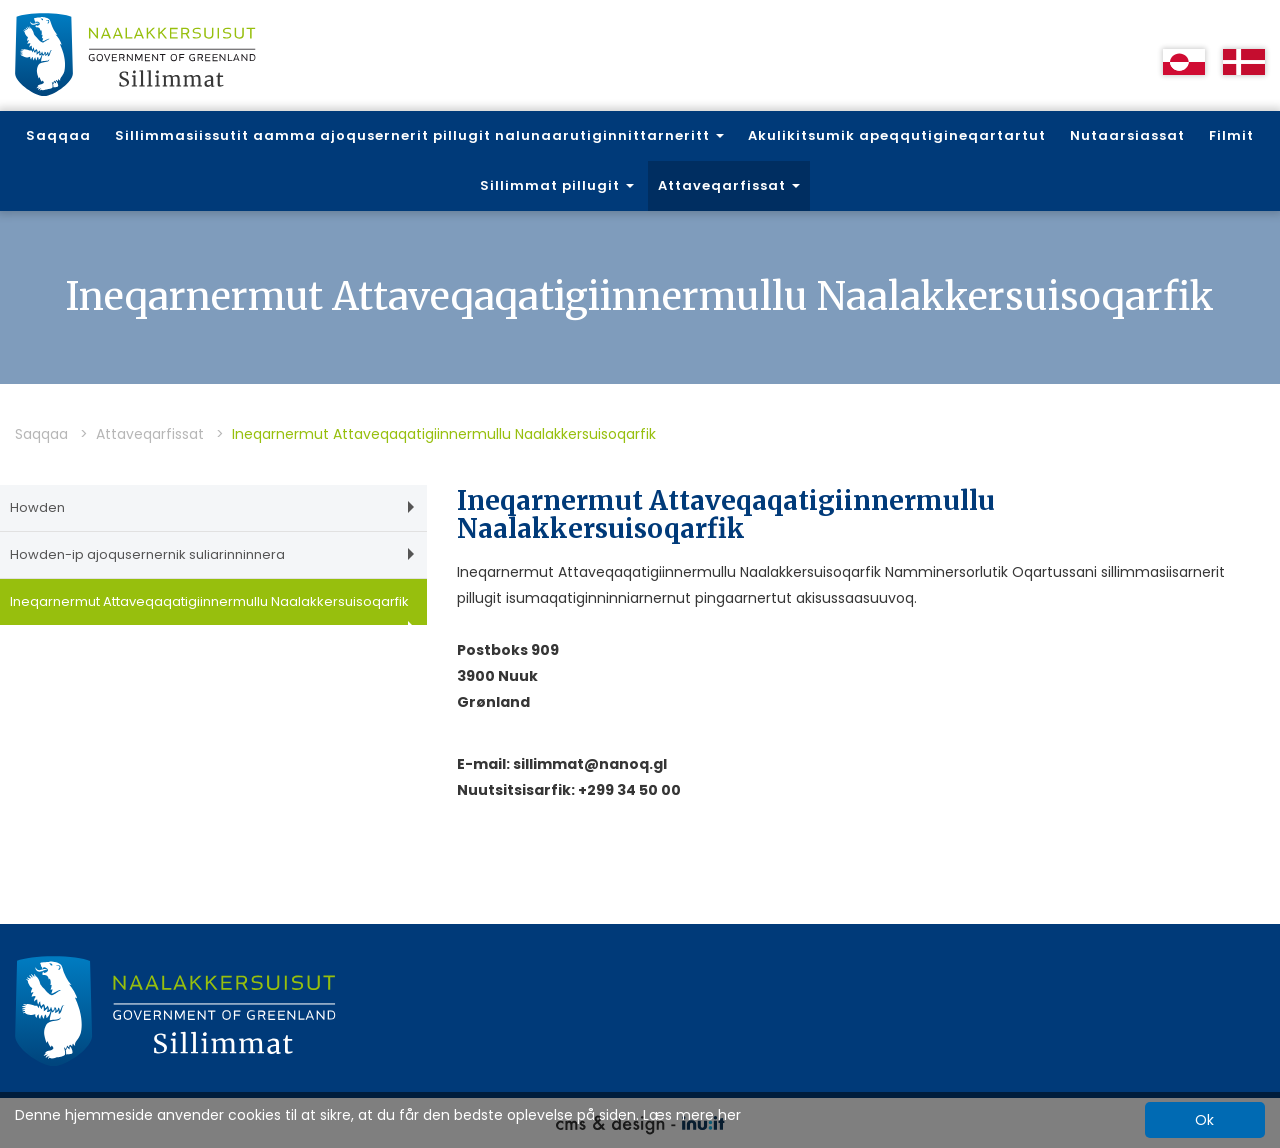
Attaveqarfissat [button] (729, 185)
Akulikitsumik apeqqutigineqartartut (897, 135)
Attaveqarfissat (150, 434)
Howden (212, 507)
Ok (1204, 1120)
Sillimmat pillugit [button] (557, 185)
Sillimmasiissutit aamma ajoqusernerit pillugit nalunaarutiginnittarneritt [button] (419, 135)
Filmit (1231, 135)
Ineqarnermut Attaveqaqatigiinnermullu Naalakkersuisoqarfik (212, 608)
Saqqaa (58, 135)
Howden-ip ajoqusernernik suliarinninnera (212, 554)
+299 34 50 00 (629, 790)
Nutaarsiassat (1127, 135)
